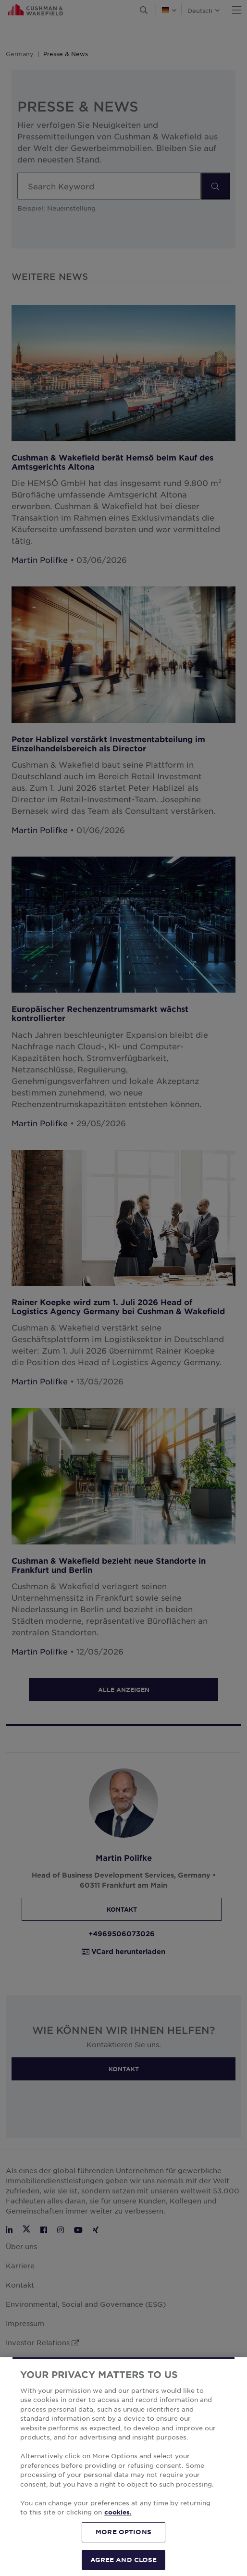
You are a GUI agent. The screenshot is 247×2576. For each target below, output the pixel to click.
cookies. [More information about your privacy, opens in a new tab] (118, 2525)
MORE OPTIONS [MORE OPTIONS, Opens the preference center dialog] (123, 2544)
